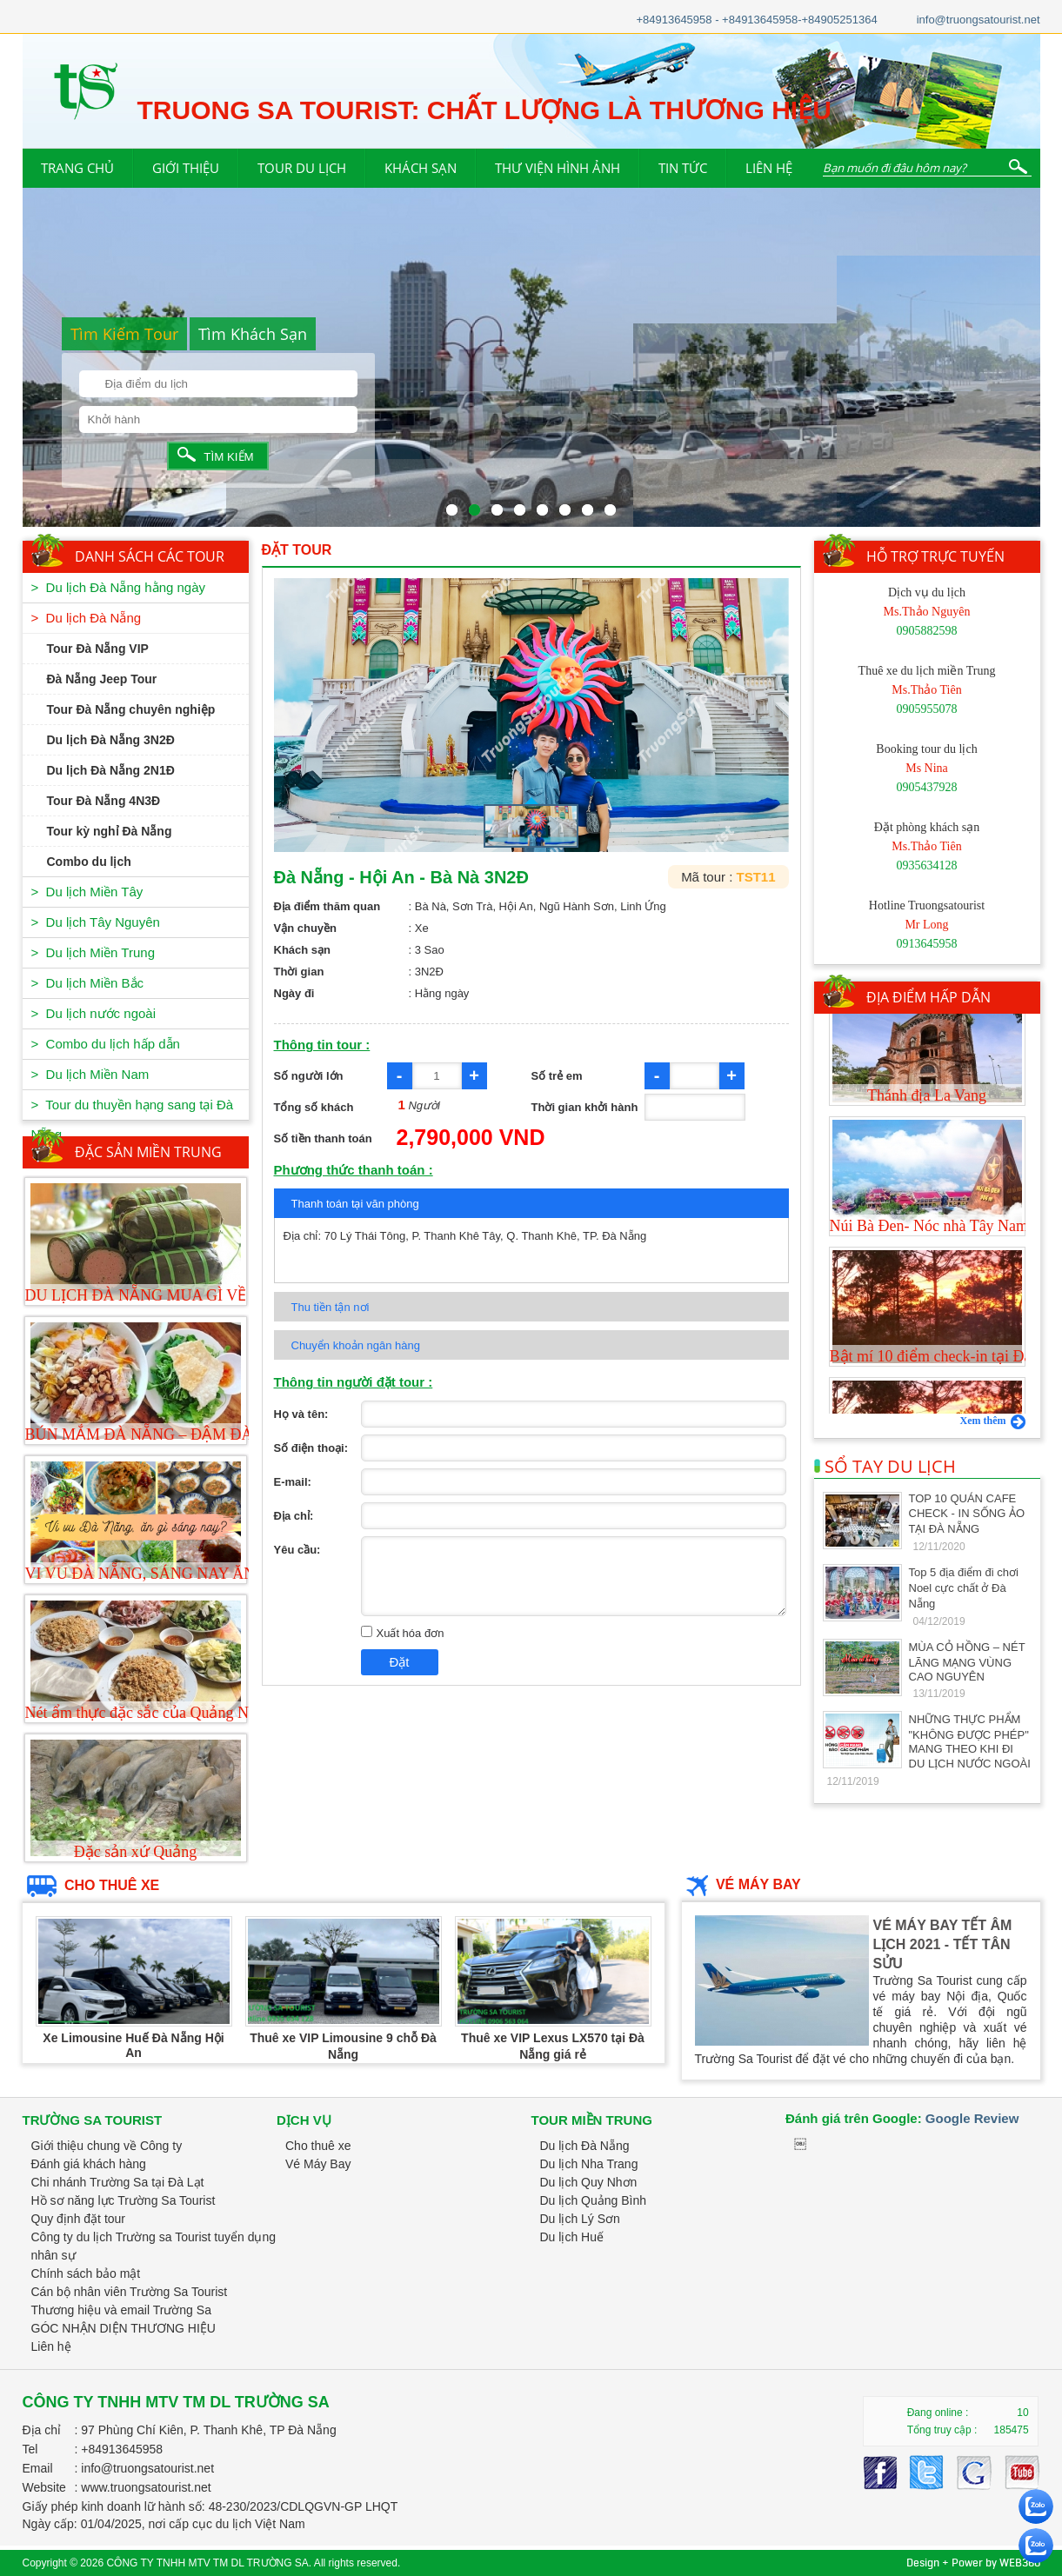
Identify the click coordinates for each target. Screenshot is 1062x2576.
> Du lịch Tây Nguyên (95, 922)
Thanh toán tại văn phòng (355, 1203)
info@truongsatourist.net (978, 19)
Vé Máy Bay (318, 2164)
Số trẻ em (557, 1075)
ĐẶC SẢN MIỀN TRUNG (148, 1152)
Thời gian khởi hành (584, 1107)
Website (44, 2487)
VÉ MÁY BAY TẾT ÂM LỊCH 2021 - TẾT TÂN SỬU (942, 1944)
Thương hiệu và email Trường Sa (121, 2310)
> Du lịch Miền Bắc (87, 982)
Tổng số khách (314, 1107)
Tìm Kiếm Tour (124, 333)
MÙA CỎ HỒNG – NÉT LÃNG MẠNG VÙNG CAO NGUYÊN (967, 1662)
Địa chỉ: (294, 1515)
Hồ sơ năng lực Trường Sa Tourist (123, 2200)
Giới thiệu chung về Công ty (107, 2146)
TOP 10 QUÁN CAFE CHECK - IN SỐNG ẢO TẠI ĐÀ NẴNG (967, 1513)
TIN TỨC (682, 167)
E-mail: (292, 1481)
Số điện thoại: (311, 1447)
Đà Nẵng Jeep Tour (102, 679)
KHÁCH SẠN (420, 167)
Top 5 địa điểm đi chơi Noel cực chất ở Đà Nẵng (964, 1588)
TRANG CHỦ (77, 167)
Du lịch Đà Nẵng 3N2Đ (111, 740)
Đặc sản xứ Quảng (135, 1851)
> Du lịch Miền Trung (93, 952)
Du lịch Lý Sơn (580, 2219)
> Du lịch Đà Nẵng (86, 617)
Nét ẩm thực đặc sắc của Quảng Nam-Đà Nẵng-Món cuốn (213, 1712)
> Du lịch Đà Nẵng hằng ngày (118, 587)
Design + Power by (973, 2563)
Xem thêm (992, 1420)
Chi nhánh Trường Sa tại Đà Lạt (117, 2182)
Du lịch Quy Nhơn (589, 2182)
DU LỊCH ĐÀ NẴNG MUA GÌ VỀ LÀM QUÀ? (178, 1295)
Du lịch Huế (572, 2237)
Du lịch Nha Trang (589, 2164)
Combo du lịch (89, 862)
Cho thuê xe (318, 2146)
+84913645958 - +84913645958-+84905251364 (756, 19)
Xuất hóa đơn (402, 1633)
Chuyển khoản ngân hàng (355, 1345)
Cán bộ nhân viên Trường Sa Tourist (129, 2292)
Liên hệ (51, 2346)
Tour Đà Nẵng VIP (98, 649)
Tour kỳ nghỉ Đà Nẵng (109, 831)
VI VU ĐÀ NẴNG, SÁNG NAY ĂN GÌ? (154, 1573)
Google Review (972, 2118)
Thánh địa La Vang (926, 1132)
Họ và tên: (301, 1414)
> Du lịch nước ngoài (94, 1013)
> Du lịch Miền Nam (90, 1074)
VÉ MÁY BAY (741, 1884)
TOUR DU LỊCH (301, 167)
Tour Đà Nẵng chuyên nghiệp (131, 709)
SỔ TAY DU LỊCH (885, 1466)
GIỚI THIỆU (185, 167)
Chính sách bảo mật (86, 2273)
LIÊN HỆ (768, 167)
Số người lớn (309, 1075)
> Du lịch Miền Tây (87, 891)
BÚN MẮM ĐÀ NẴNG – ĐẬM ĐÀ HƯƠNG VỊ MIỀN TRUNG (230, 1434)
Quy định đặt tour (78, 2219)
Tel (30, 2449)
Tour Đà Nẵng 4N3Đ (104, 801)
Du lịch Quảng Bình (593, 2200)
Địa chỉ (42, 2430)
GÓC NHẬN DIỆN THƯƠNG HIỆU (123, 2328)
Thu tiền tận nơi (330, 1307)
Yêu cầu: (297, 1549)
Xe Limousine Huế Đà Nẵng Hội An (133, 2045)
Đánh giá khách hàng (88, 2164)
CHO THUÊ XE (91, 1885)
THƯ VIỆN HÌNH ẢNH (557, 167)
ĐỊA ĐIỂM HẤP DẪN (928, 997)
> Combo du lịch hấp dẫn (105, 1043)
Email (38, 2468)
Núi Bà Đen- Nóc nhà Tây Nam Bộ (941, 1262)
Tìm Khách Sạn (252, 333)
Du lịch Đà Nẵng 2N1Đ (111, 770)
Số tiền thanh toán (323, 1138)
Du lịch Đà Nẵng (585, 2146)
